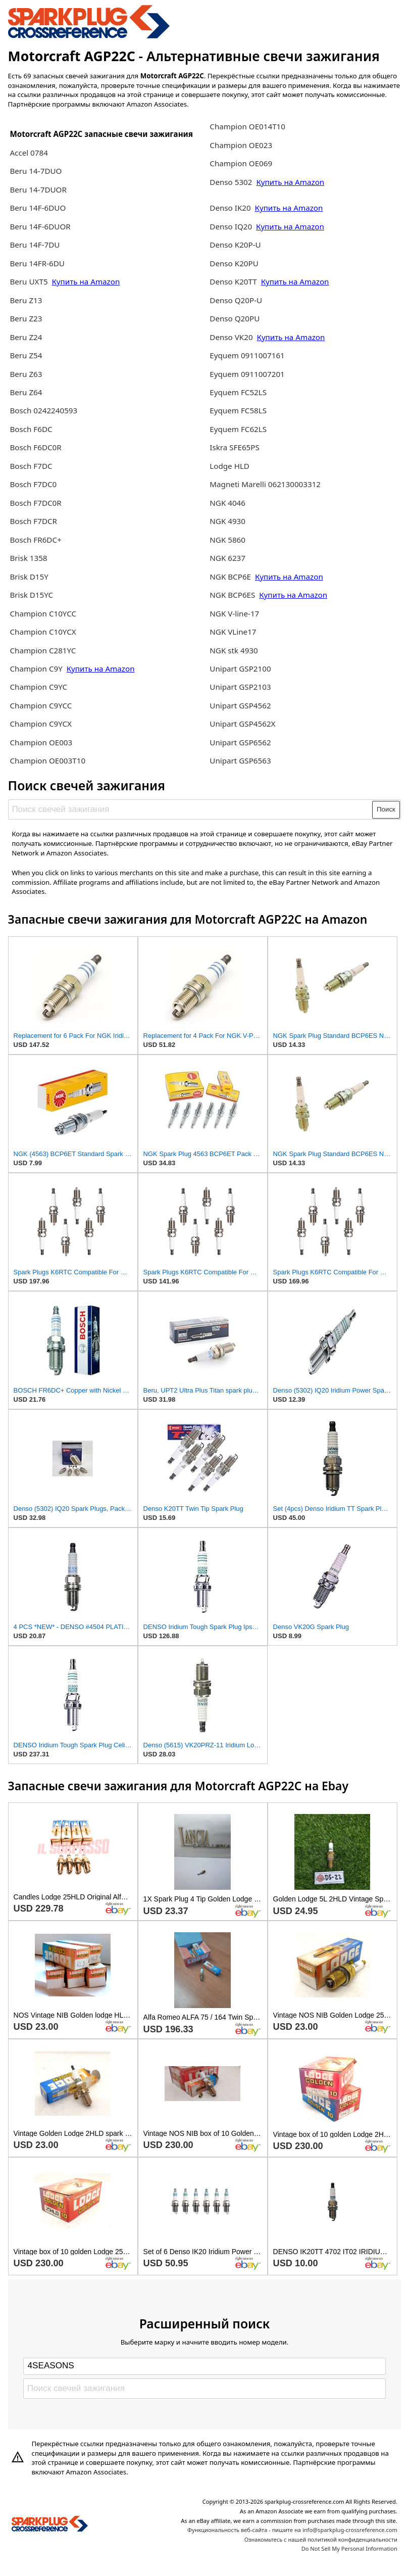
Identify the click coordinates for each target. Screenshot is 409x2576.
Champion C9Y (37, 668)
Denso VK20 (231, 337)
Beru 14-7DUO (36, 171)
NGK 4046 (227, 503)
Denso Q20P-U (236, 300)
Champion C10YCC (43, 613)
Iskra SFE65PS (235, 447)
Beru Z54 (26, 355)
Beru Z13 (26, 300)
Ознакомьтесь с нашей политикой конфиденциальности (320, 2539)
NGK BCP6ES (232, 595)
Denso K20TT (233, 281)
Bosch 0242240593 (43, 410)
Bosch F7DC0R (35, 503)
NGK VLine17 (233, 632)
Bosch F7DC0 (33, 484)
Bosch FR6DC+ (35, 540)
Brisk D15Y (29, 576)
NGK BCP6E (231, 576)
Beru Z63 (26, 374)
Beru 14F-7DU (35, 245)
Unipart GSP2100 (240, 668)
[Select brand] (204, 2366)
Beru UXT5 (28, 281)
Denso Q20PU (235, 318)
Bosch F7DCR (33, 521)
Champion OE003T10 (47, 760)
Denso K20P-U (235, 245)
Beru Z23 (26, 318)
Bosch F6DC (31, 429)
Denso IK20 (230, 208)
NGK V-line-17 (234, 613)
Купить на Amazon (86, 281)
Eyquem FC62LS (238, 429)
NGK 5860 (227, 540)
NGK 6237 (227, 558)
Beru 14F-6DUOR (40, 226)
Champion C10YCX (43, 632)
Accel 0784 (28, 153)
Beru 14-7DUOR (38, 189)
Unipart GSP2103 (240, 687)
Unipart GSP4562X (242, 724)
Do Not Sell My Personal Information (349, 2548)
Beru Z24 (26, 337)
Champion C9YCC (41, 705)
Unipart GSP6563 (240, 760)
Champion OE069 (241, 163)
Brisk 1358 (28, 558)
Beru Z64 (26, 392)
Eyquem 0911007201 (247, 374)
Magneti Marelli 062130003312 (265, 484)
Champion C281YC (43, 650)
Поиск (386, 809)
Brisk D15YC (31, 595)
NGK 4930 (227, 521)
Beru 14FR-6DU (37, 263)
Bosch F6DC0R (35, 447)
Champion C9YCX (41, 724)
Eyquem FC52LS (238, 392)
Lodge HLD (229, 466)
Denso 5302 (232, 182)
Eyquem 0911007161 (247, 355)
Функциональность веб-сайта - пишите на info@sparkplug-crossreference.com (292, 2530)
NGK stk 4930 (234, 650)
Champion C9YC (38, 687)
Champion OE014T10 (247, 126)
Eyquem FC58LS (238, 410)
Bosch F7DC (31, 466)
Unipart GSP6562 (240, 742)
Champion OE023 (241, 145)
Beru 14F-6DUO (38, 208)
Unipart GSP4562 (240, 705)
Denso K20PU (234, 263)
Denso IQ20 (231, 226)
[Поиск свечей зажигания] (190, 809)
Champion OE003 (41, 742)
